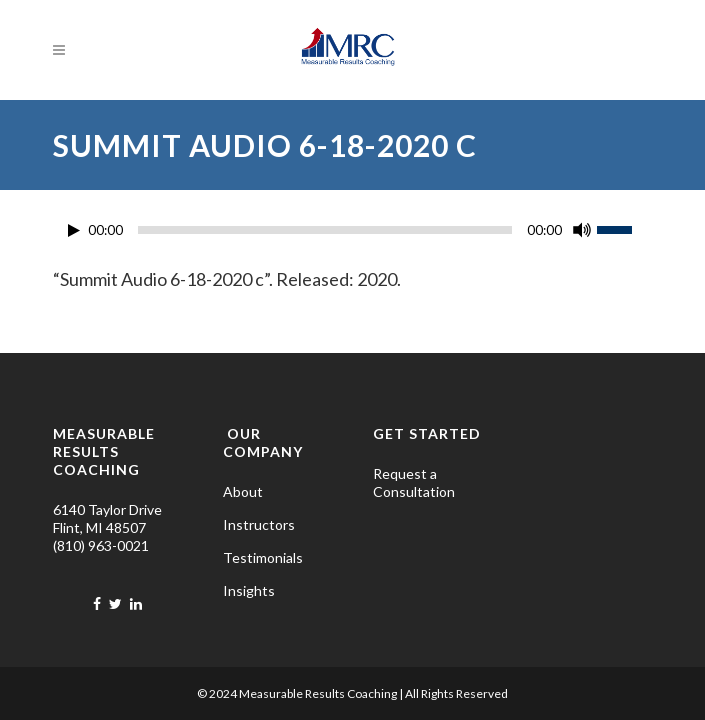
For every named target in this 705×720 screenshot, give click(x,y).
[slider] (325, 230)
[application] (353, 235)
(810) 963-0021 (101, 545)
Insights (249, 590)
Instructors (259, 524)
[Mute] (582, 230)
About (243, 491)
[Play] (74, 230)
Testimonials (263, 557)
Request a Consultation (414, 482)
